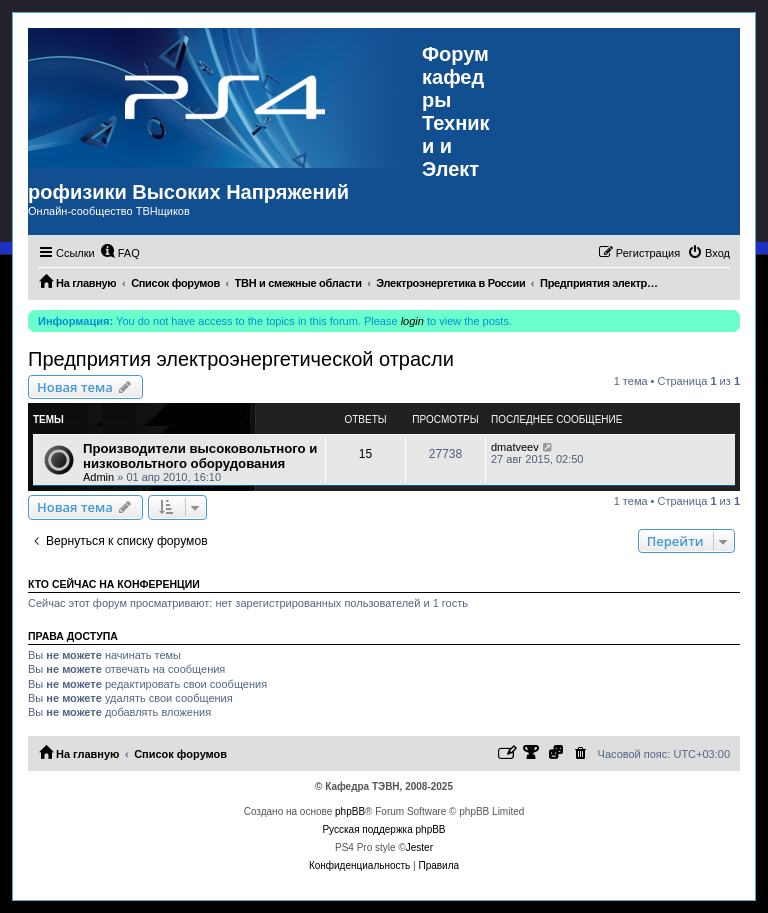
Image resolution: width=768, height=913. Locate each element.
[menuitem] (120, 253)
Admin (98, 477)
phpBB (350, 811)
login (412, 321)
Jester (419, 847)
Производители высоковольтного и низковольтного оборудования (200, 456)
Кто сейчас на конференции (114, 584)
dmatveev (515, 447)
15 (365, 454)
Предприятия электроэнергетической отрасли (241, 359)
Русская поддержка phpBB (383, 829)
